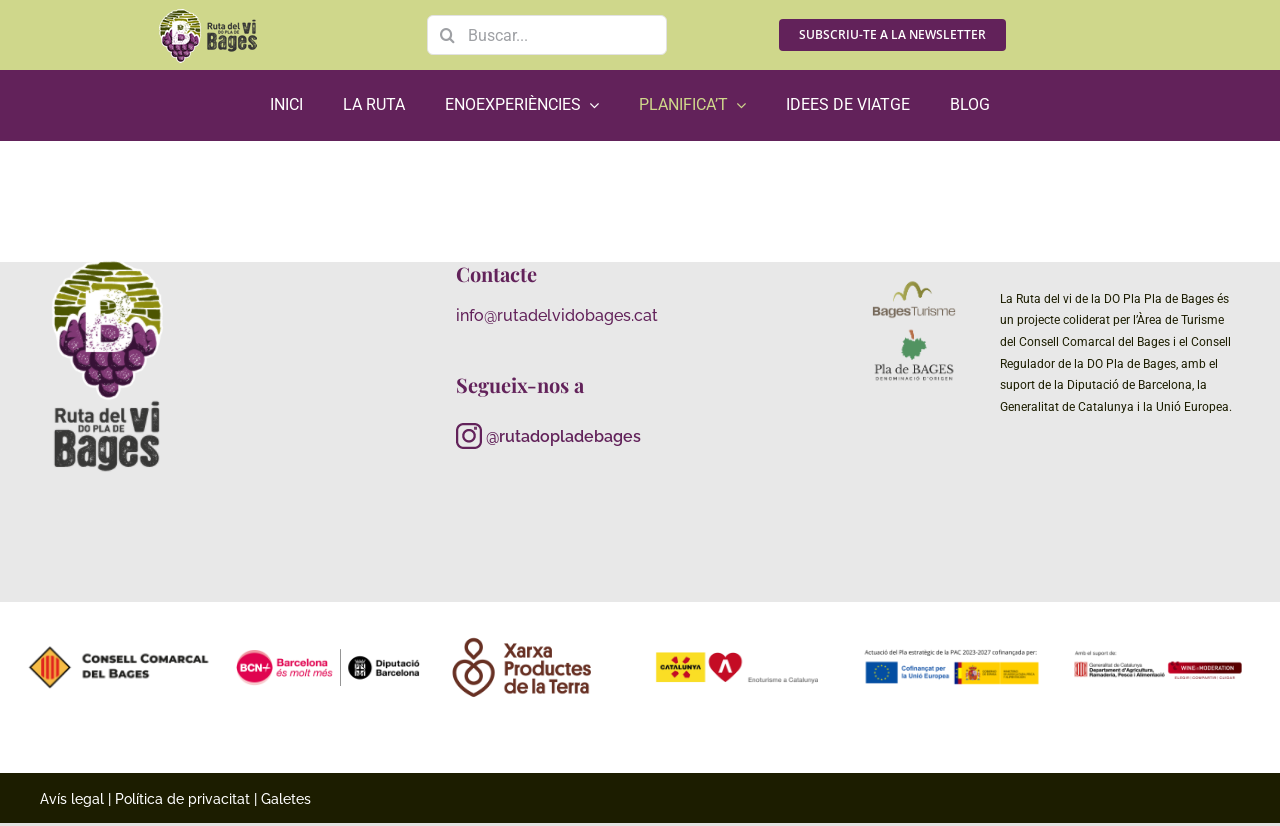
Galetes (286, 799)
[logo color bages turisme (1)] (914, 284)
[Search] (447, 35)
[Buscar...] (547, 35)
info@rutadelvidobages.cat (557, 315)
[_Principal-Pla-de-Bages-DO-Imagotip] (914, 333)
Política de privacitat (182, 799)
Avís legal (72, 799)
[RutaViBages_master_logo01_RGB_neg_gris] (108, 259)
